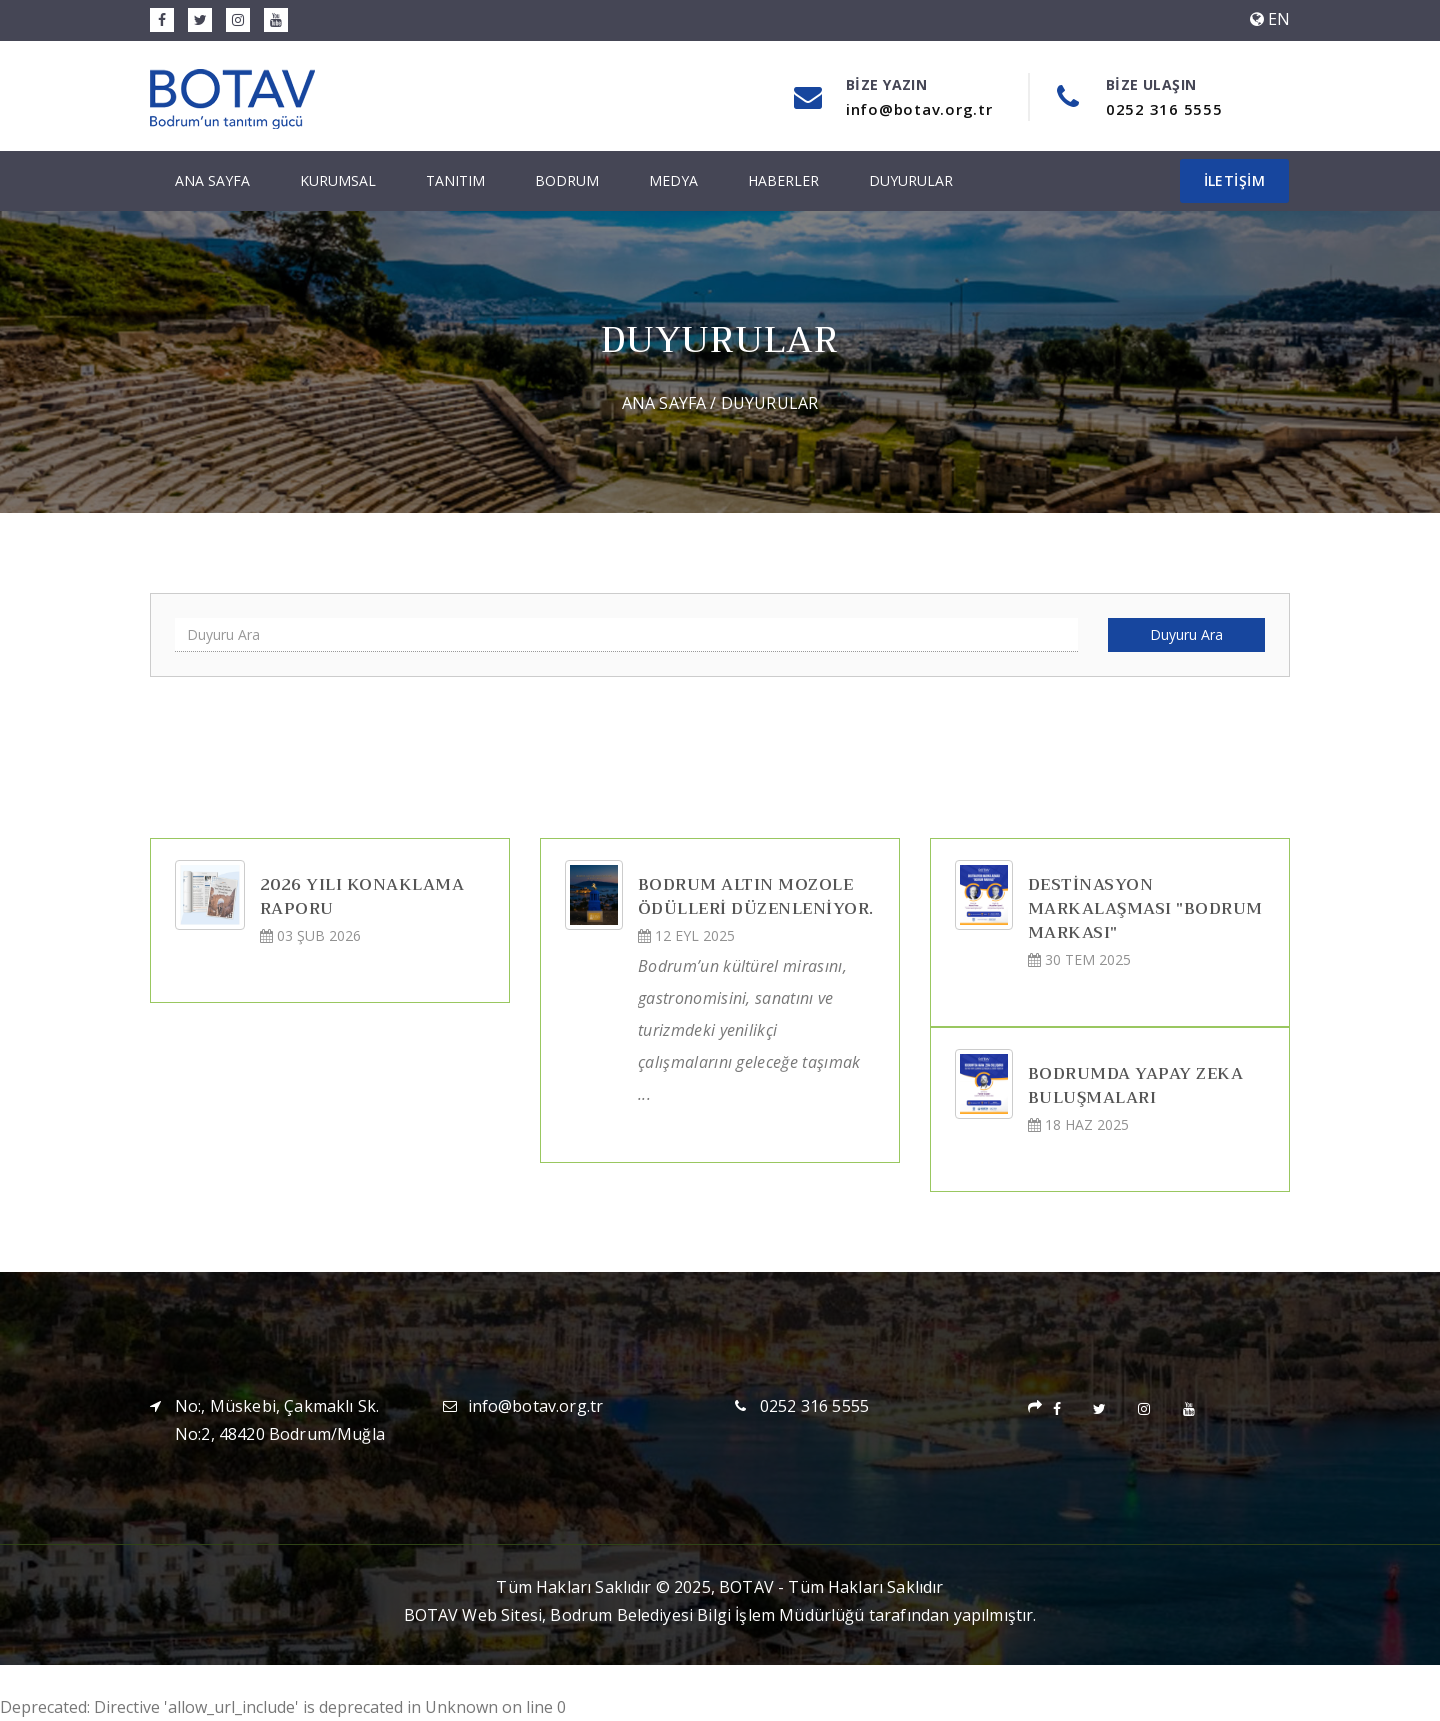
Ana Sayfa (212, 180)
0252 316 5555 (814, 1406)
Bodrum (567, 180)
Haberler (783, 180)
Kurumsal (338, 180)
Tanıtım (455, 180)
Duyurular (911, 180)
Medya (673, 180)
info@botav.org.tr (536, 1406)
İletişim (1234, 180)
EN (1270, 19)
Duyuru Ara (1186, 634)
